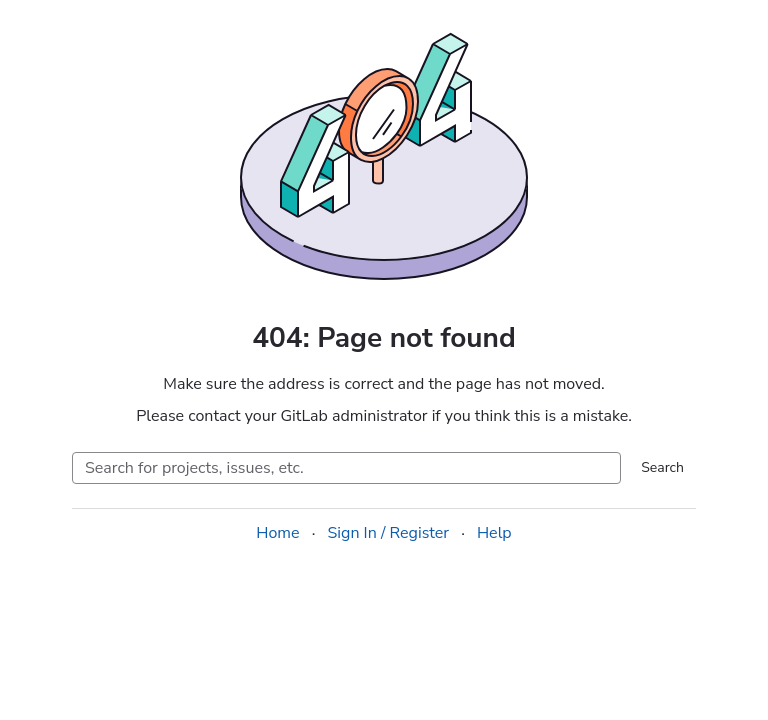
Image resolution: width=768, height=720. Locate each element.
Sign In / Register (388, 533)
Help (494, 533)
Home (277, 533)
